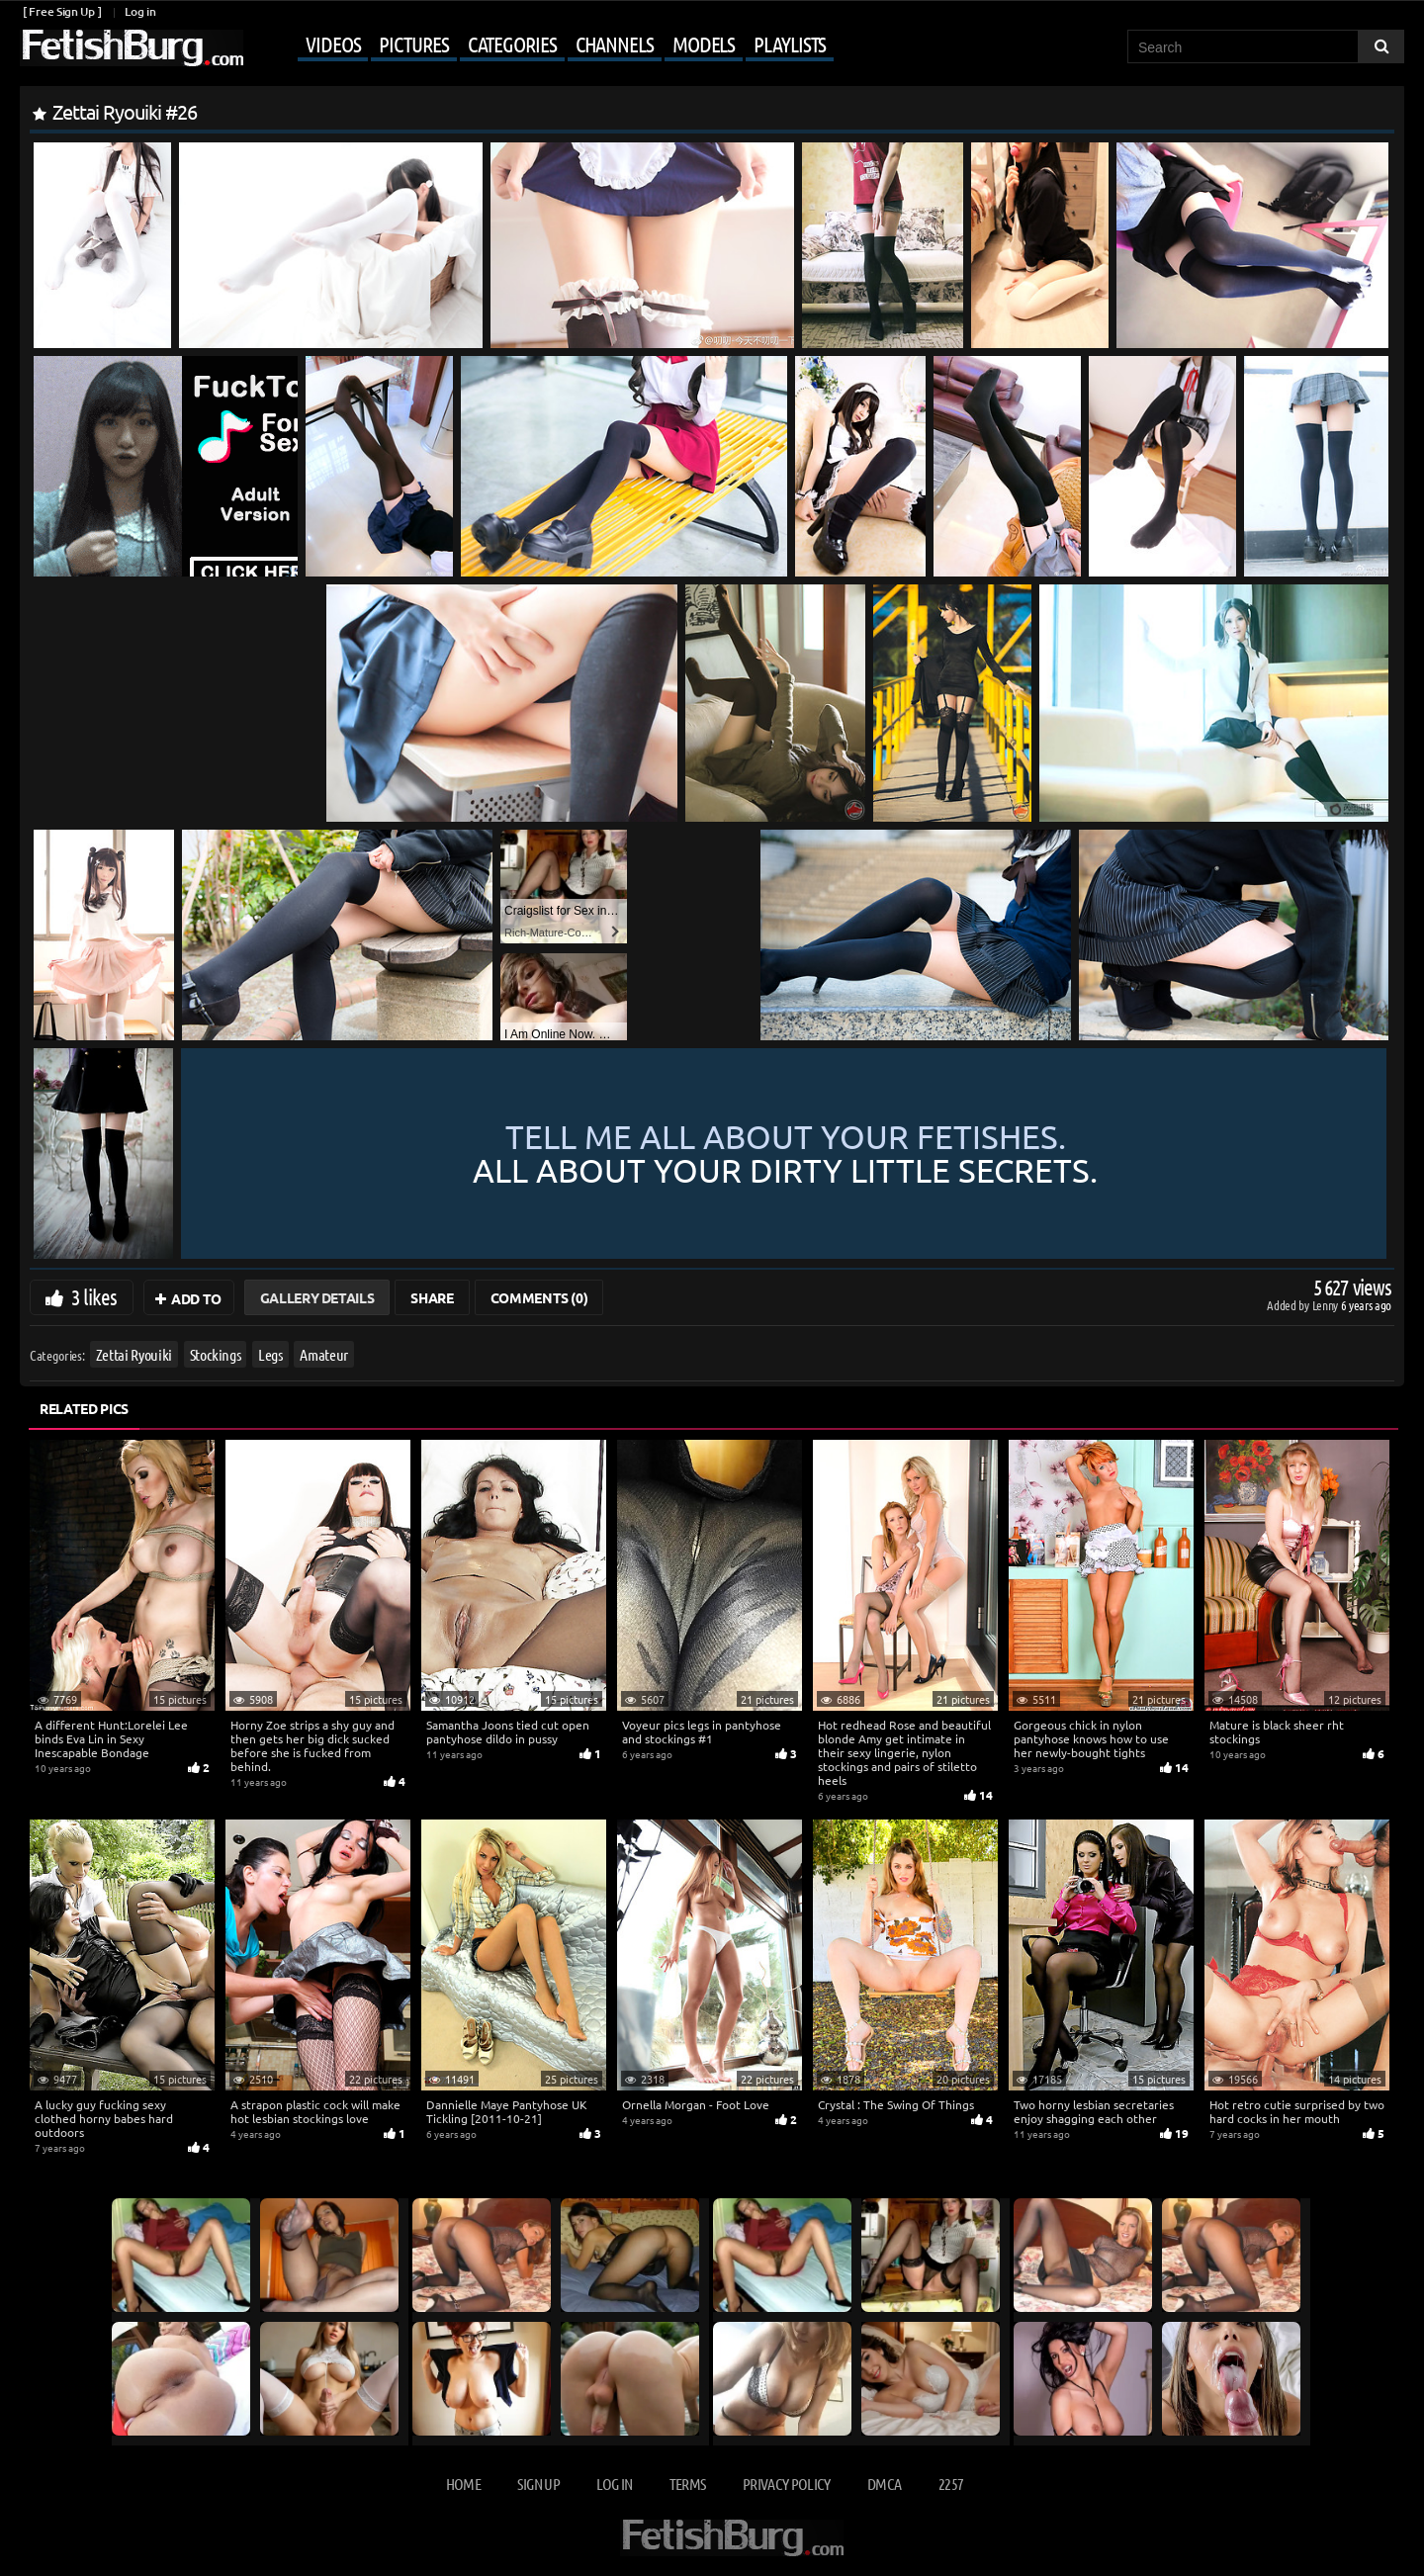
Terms (687, 2483)
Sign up (538, 2483)
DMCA (884, 2483)
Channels (615, 43)
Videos (333, 43)
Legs (270, 1354)
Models (703, 43)
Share (431, 1297)
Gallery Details (317, 1297)
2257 (950, 2483)
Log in (140, 11)
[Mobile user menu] (541, 45)
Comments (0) (539, 1297)
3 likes (94, 1296)
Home (463, 2483)
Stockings (215, 1354)
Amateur (324, 1354)
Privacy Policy (787, 2483)
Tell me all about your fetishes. (785, 1153)
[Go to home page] (131, 48)
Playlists (790, 43)
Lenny (1326, 1304)
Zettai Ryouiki (134, 1354)
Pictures (413, 43)
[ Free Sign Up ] (62, 11)
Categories (512, 43)
